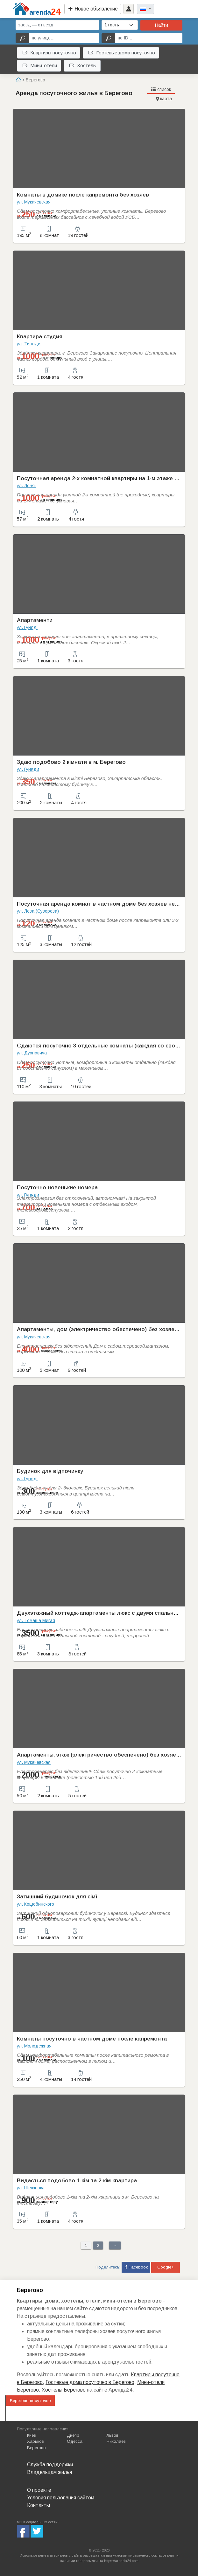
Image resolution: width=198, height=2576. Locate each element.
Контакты (38, 2505)
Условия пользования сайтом (60, 2497)
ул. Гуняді (27, 627)
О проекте (39, 2490)
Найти (161, 25)
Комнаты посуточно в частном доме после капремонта (92, 2039)
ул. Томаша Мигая (36, 1620)
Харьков (35, 2441)
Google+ (165, 2267)
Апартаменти (35, 620)
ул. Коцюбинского (35, 1904)
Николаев (116, 2441)
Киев (31, 2435)
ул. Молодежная (34, 2045)
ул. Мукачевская (34, 201)
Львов (112, 2435)
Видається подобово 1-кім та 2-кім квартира (77, 2181)
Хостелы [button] (82, 65)
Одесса (74, 2441)
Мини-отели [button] (39, 65)
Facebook (136, 2267)
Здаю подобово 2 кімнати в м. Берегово (71, 762)
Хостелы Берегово (64, 2390)
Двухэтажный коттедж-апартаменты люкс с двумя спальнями (100, 1613)
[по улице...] (64, 38)
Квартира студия (39, 337)
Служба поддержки (50, 2464)
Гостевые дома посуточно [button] (121, 52)
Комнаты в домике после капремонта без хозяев (83, 195)
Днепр (73, 2435)
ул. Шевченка (31, 2187)
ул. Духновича (32, 1052)
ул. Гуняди (28, 769)
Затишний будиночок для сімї (57, 1897)
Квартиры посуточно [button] (49, 52)
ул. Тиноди (28, 343)
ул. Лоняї (26, 485)
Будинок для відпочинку (50, 1471)
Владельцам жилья (49, 2472)
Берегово (36, 2447)
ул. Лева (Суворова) (38, 911)
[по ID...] (148, 38)
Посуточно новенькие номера (57, 1187)
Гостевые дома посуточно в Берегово (90, 2382)
